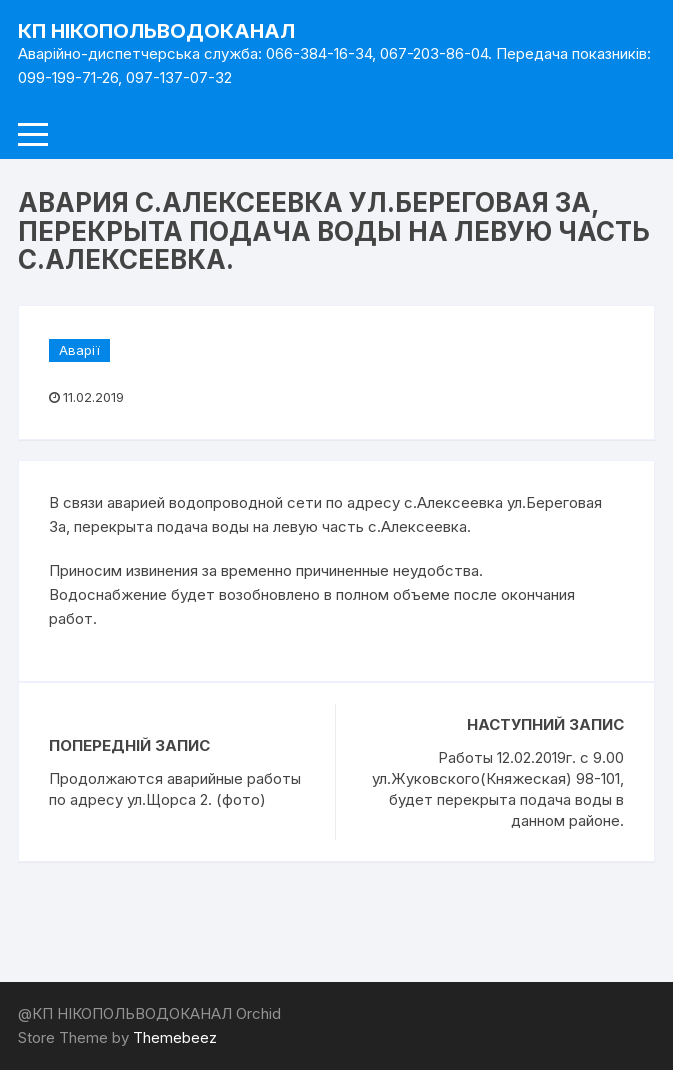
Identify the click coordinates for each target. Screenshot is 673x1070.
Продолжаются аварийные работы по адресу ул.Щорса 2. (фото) (177, 789)
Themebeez (175, 1037)
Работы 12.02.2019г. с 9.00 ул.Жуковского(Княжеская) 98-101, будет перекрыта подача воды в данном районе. (498, 789)
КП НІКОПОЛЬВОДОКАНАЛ (156, 31)
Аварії (79, 350)
